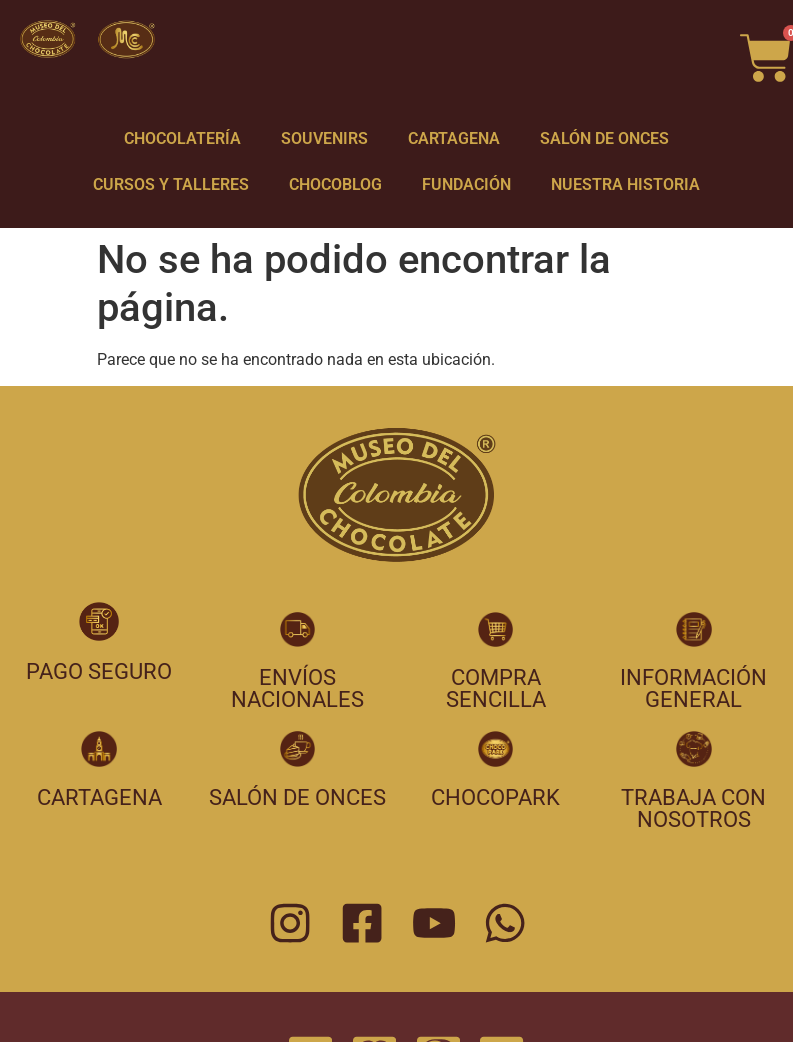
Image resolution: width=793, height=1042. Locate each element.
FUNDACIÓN (466, 184)
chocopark (495, 797)
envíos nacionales (297, 688)
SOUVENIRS (324, 138)
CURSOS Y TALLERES (171, 184)
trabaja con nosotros (693, 808)
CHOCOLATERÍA (182, 138)
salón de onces (297, 797)
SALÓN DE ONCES (604, 138)
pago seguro (99, 671)
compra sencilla (496, 688)
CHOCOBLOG (335, 184)
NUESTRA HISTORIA (625, 184)
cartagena (99, 797)
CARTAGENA (454, 138)
